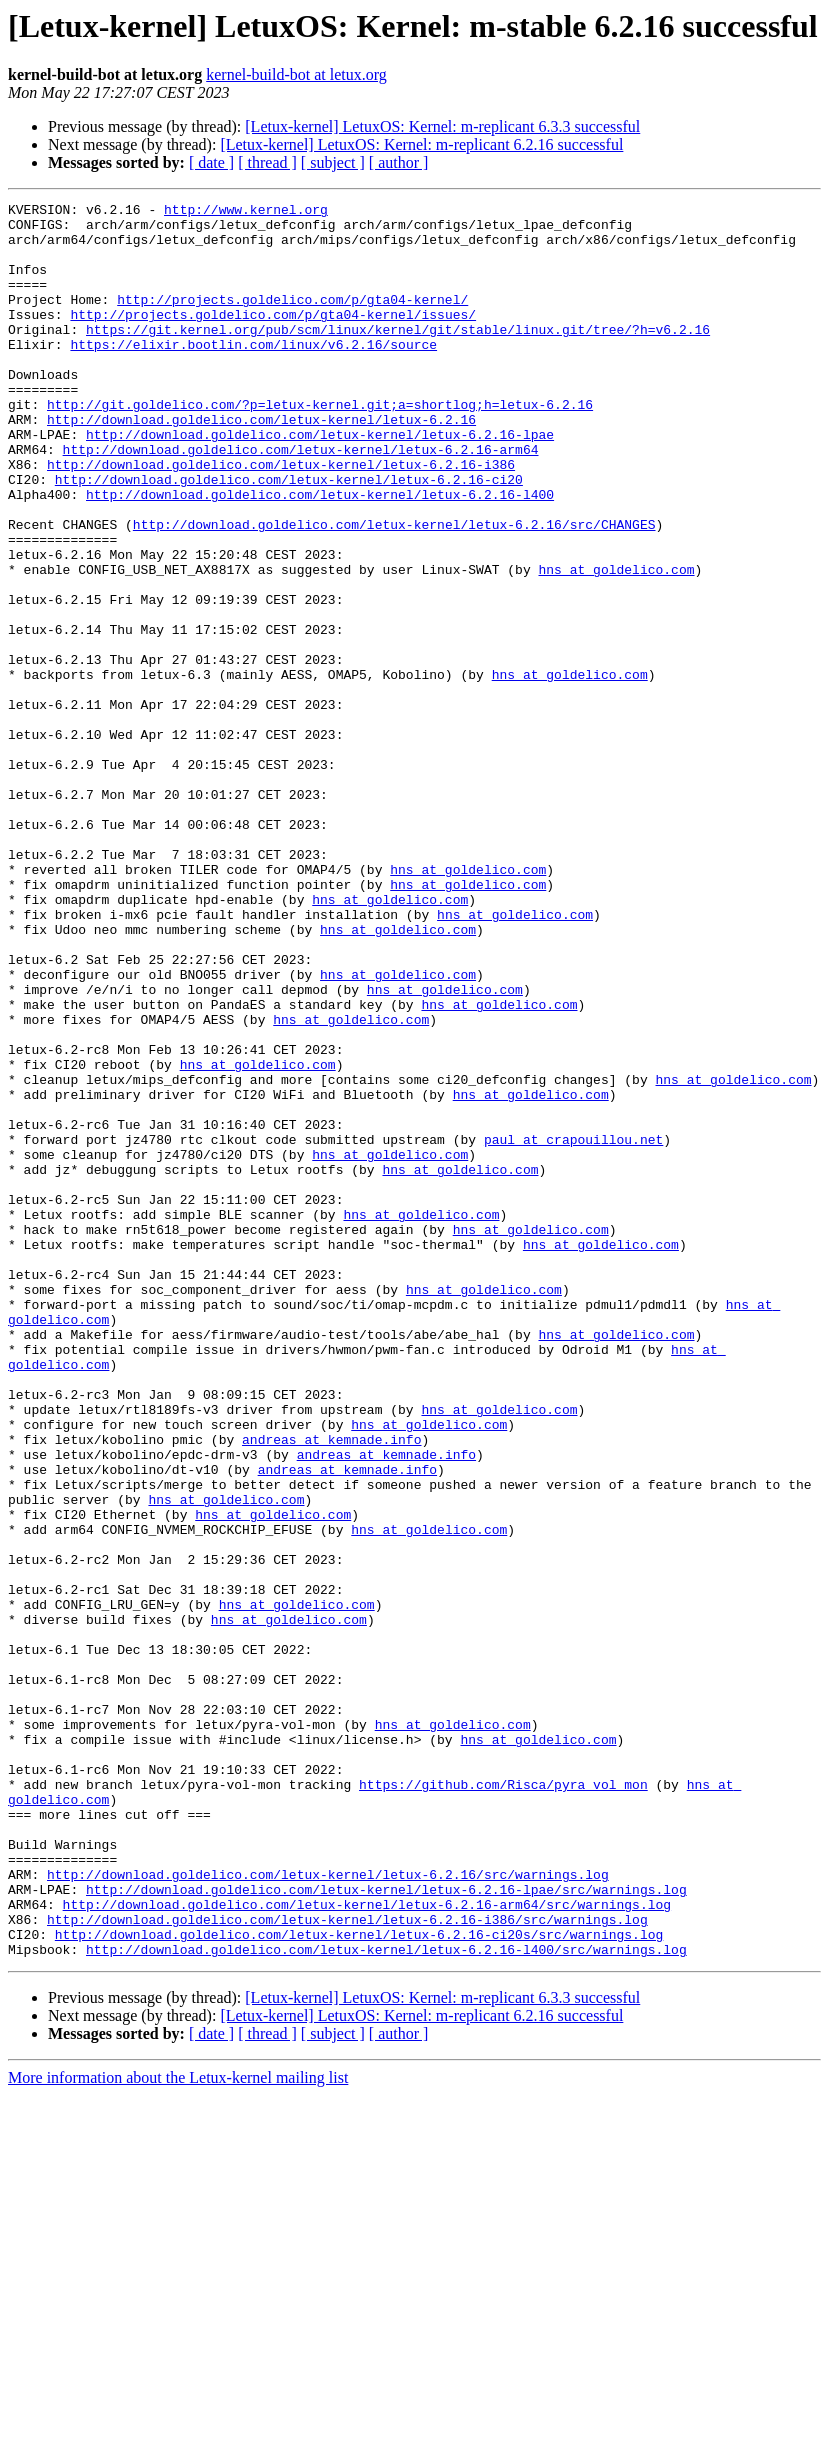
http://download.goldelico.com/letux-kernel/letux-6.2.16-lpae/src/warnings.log (386, 2228)
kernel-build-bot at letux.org (296, 74)
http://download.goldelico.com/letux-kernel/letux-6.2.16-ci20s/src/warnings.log (359, 2282)
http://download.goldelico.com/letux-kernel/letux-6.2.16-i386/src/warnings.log (347, 2264)
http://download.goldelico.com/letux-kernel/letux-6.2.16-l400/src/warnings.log (386, 2300)
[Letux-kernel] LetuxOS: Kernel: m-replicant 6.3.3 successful (442, 126)
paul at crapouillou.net (573, 1328)
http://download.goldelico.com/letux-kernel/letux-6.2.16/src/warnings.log (328, 2210)
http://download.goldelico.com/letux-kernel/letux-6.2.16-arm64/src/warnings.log (367, 2246)
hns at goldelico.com (616, 644)
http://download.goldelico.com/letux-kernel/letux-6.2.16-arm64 (301, 500)
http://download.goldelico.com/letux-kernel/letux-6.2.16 (261, 464)
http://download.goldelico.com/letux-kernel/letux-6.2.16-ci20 (289, 536)
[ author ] (399, 162)
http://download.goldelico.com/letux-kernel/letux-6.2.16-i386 (281, 518)
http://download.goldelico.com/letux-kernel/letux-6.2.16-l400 (320, 554)
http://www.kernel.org (246, 212)
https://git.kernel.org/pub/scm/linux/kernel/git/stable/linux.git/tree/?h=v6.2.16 (398, 356)
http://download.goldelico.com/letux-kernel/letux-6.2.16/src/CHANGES (394, 590)
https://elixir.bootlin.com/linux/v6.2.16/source (253, 374)
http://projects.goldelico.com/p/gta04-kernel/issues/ (273, 338)
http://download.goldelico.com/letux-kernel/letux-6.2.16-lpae (320, 482)
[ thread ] (267, 162)
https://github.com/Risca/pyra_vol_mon (503, 2102)
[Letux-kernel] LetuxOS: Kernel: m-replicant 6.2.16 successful (421, 144)
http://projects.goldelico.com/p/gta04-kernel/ (292, 320)
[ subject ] (333, 162)
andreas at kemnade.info (331, 1688)
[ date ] (211, 162)
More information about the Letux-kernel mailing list (178, 2428)
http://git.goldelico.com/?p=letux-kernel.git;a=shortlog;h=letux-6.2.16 (320, 446)
